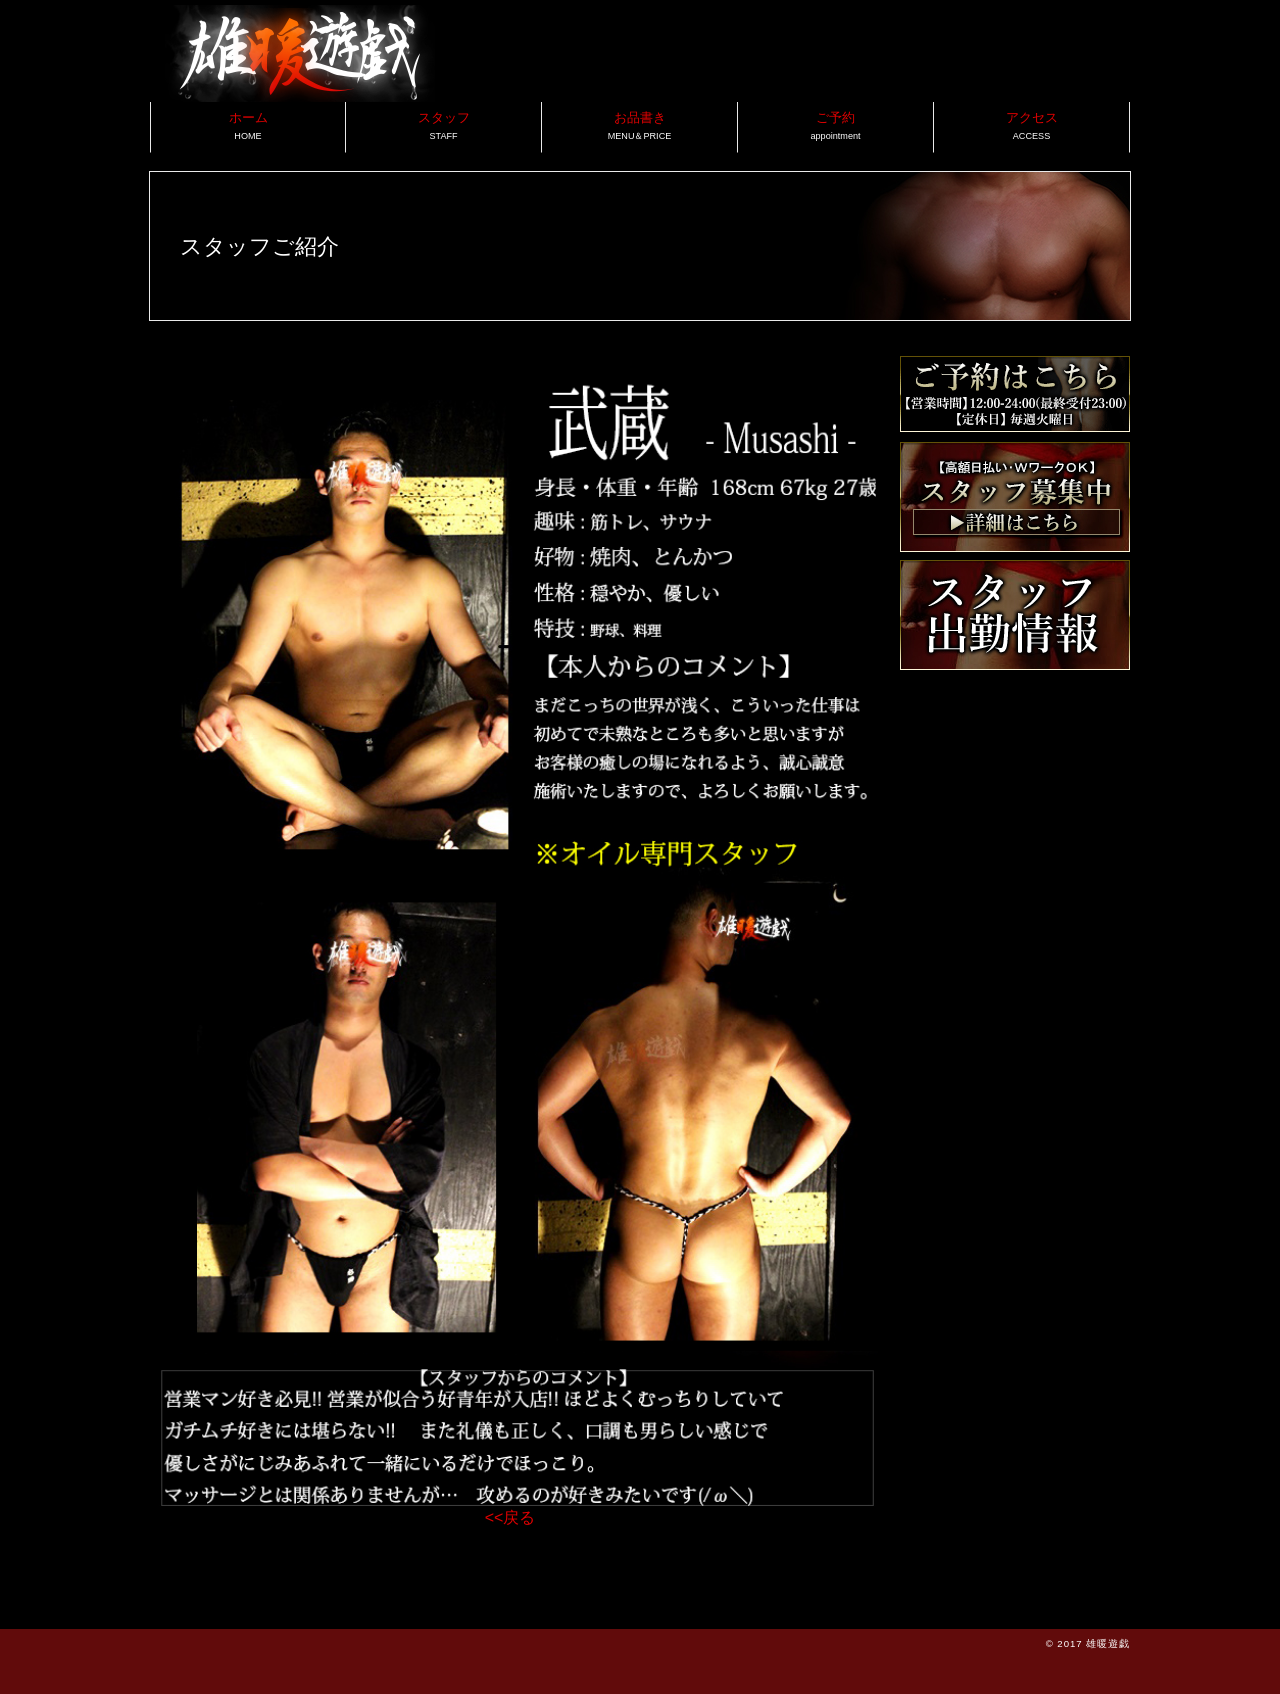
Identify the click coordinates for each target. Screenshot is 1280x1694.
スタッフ (444, 125)
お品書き (640, 125)
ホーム (248, 125)
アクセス (1032, 125)
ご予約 (835, 125)
